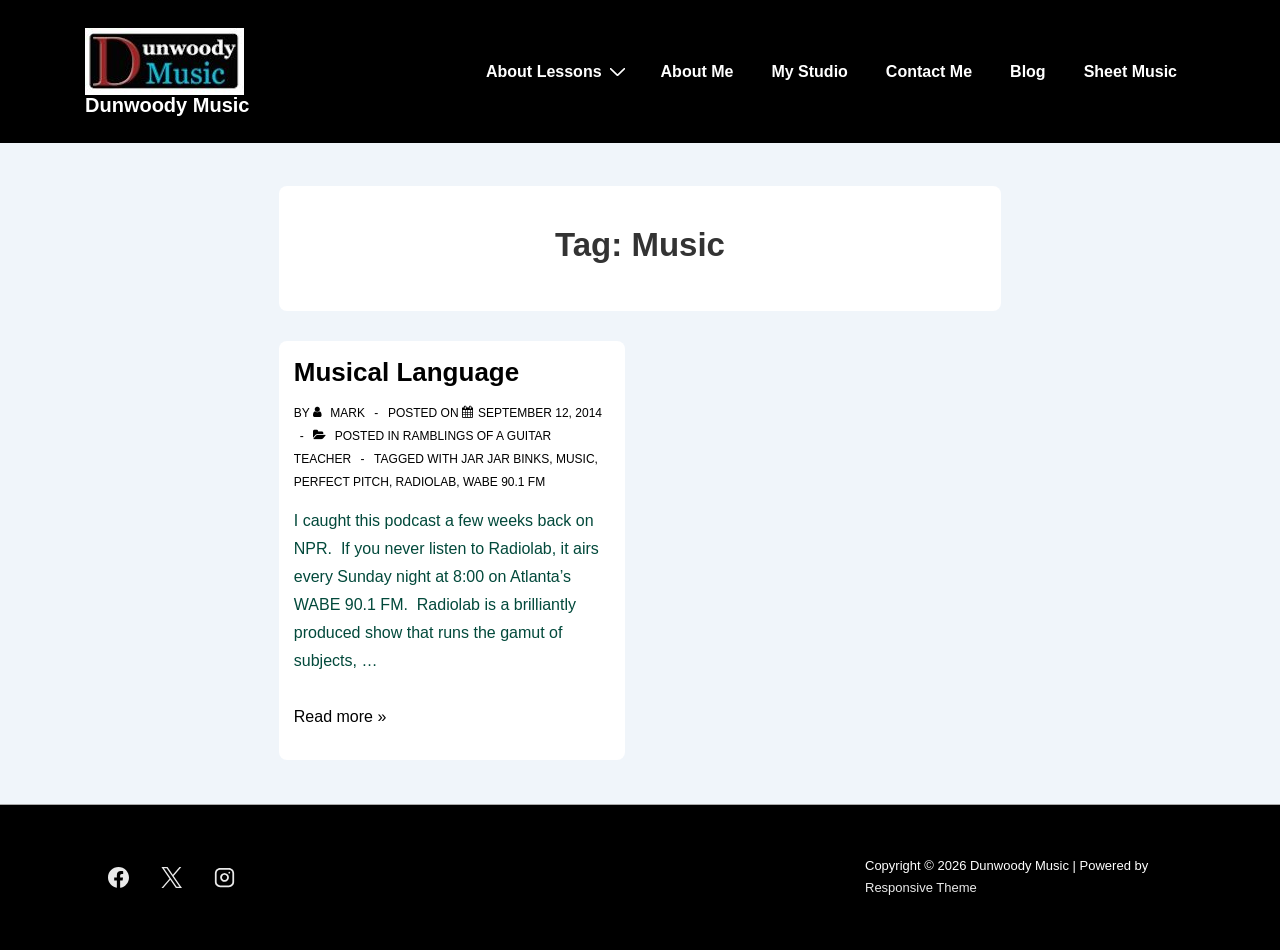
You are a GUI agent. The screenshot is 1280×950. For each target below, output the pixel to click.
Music (575, 459)
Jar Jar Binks (505, 459)
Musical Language (406, 372)
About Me (697, 71)
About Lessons (558, 71)
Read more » (340, 716)
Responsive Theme (921, 887)
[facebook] (119, 877)
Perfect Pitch (341, 482)
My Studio (809, 71)
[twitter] (172, 877)
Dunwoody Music (167, 105)
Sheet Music (1130, 71)
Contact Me (929, 71)
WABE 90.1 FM (504, 482)
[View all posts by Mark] (340, 413)
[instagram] (225, 877)
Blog (1028, 71)
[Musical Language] (540, 413)
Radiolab (426, 482)
